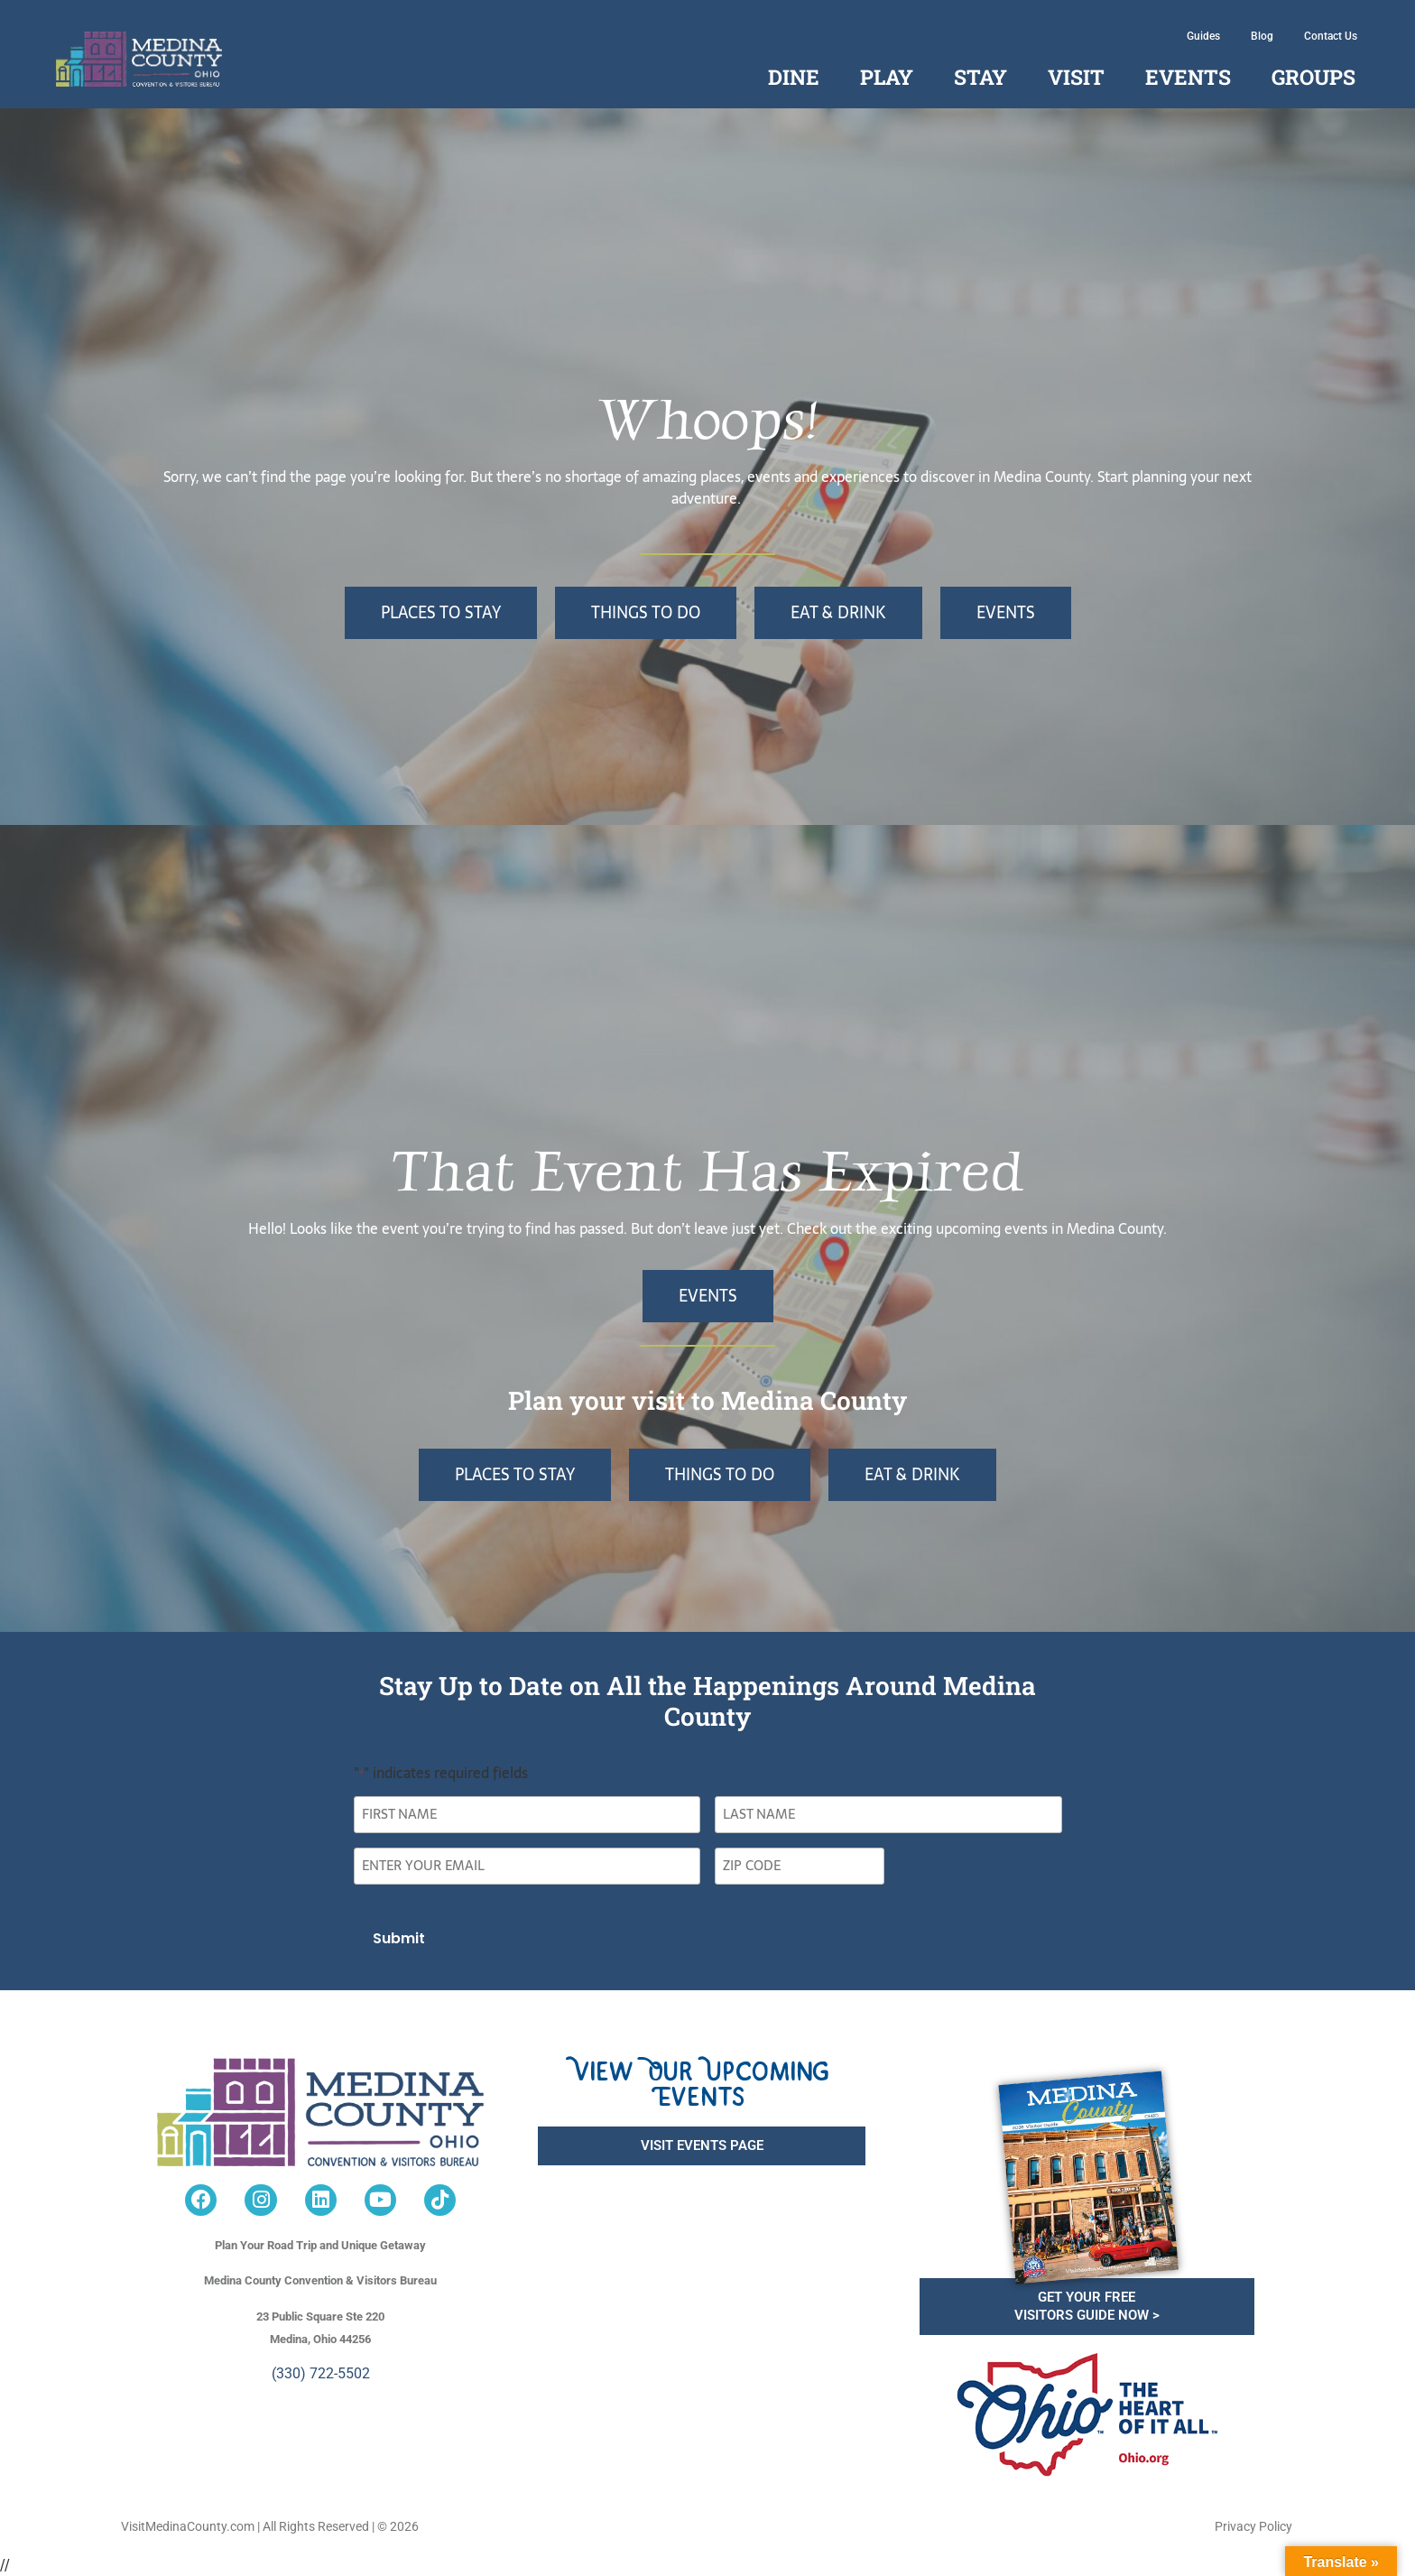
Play (886, 76)
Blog (1262, 36)
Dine (793, 76)
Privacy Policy (1253, 2526)
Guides (1203, 36)
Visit (1076, 76)
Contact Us (1330, 36)
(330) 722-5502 (321, 2372)
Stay (980, 76)
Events (1188, 76)
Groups (1313, 76)
